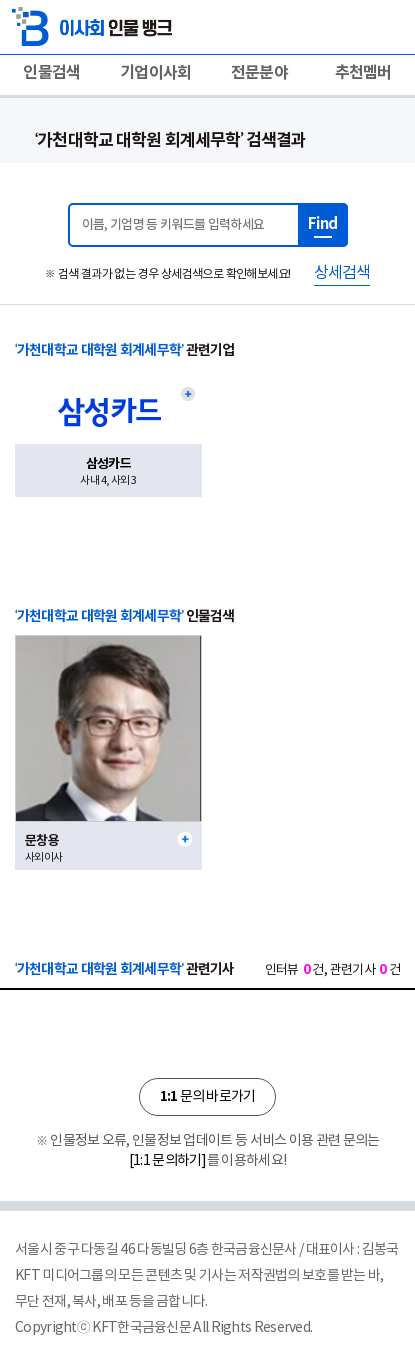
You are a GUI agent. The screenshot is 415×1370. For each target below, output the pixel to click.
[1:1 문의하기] (168, 1161)
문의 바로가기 (207, 1096)
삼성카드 (108, 464)
